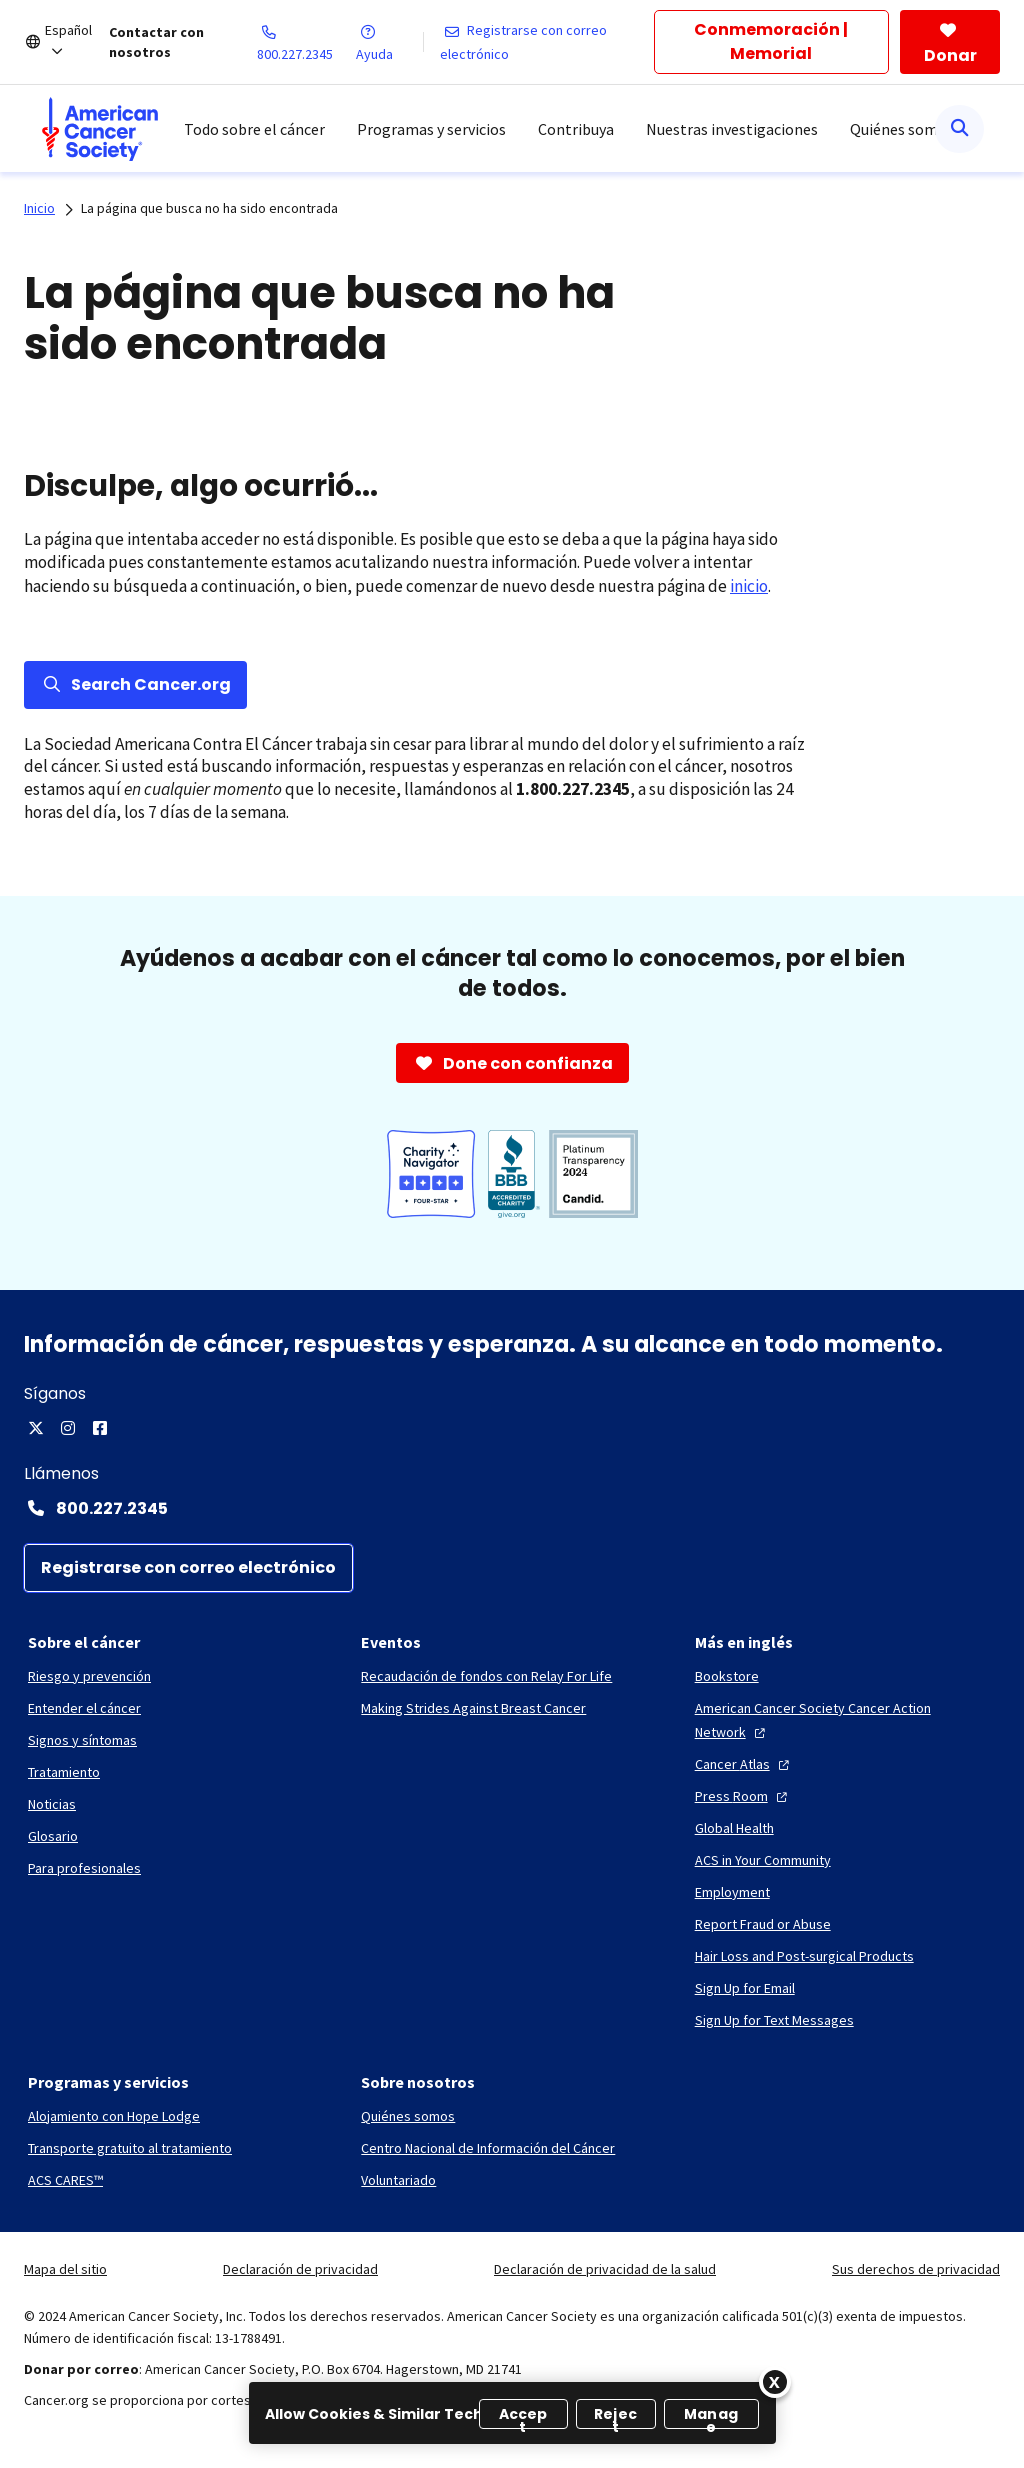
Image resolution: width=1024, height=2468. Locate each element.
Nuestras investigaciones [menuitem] (732, 129)
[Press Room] (743, 1796)
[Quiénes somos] (408, 2116)
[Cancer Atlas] (744, 1764)
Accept (523, 2416)
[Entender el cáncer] (84, 1708)
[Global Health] (734, 1828)
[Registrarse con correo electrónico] (547, 42)
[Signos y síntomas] (82, 1740)
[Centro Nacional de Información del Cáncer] (488, 2148)
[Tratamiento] (64, 1772)
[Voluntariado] (398, 2180)
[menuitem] (100, 129)
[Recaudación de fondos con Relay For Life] (486, 1676)
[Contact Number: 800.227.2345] (512, 1508)
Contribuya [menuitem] (576, 129)
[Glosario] (53, 1836)
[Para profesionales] (84, 1868)
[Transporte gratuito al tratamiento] (130, 2148)
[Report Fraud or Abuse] (763, 1924)
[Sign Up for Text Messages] (774, 2020)
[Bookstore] (727, 1676)
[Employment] (732, 1892)
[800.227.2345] (307, 42)
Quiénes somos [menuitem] (902, 129)
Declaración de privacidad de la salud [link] (605, 2269)
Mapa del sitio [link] (65, 2269)
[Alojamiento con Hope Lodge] (114, 2116)
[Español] (77, 42)
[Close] (775, 2382)
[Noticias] (52, 1804)
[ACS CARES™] (65, 2180)
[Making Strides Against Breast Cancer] (473, 1708)
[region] (512, 2413)
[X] (36, 1428)
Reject (615, 2416)
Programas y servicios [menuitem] (431, 129)
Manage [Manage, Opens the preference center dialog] (711, 2416)
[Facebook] (100, 1428)
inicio (749, 586)
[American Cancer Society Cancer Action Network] (845, 1720)
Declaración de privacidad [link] (300, 2269)
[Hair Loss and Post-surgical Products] (804, 1956)
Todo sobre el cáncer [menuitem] (254, 129)
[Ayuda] (389, 42)
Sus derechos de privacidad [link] (916, 2269)
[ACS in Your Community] (763, 1860)
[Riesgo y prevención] (89, 1676)
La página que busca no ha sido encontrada (209, 208)
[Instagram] (68, 1428)
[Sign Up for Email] (745, 1988)
